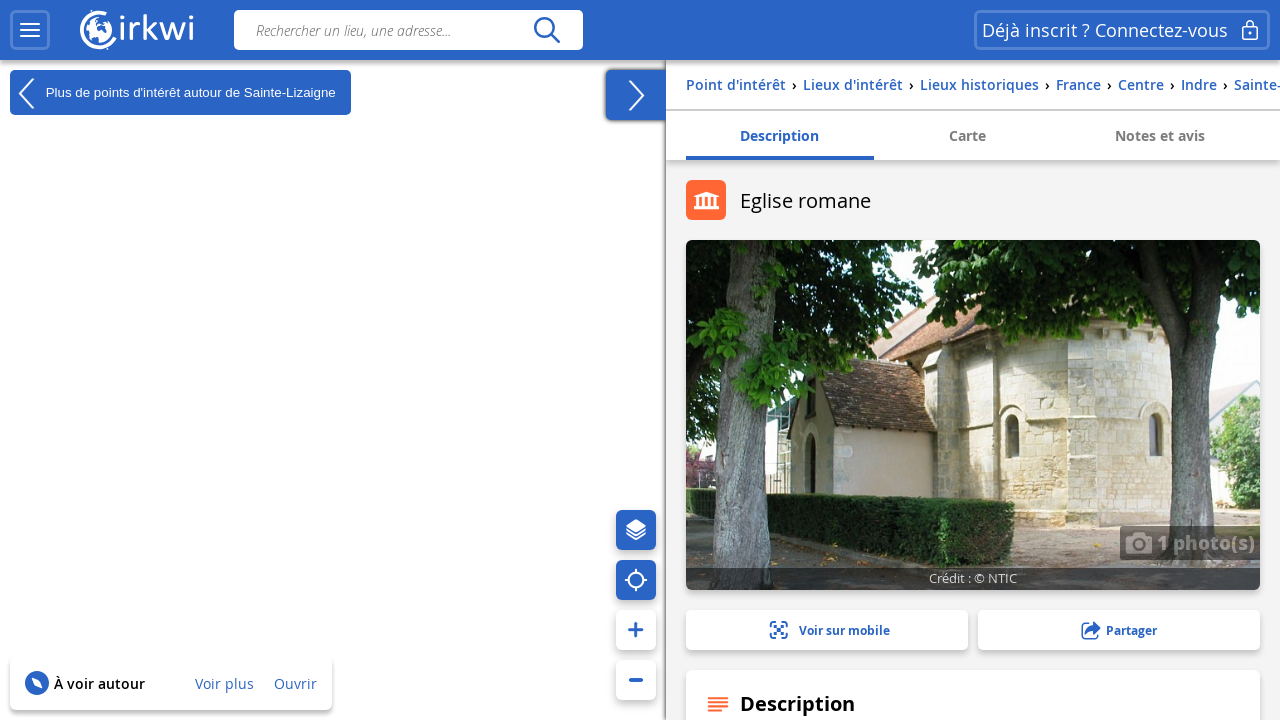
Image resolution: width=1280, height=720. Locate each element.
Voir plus (224, 683)
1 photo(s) (1190, 542)
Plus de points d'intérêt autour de (173, 93)
